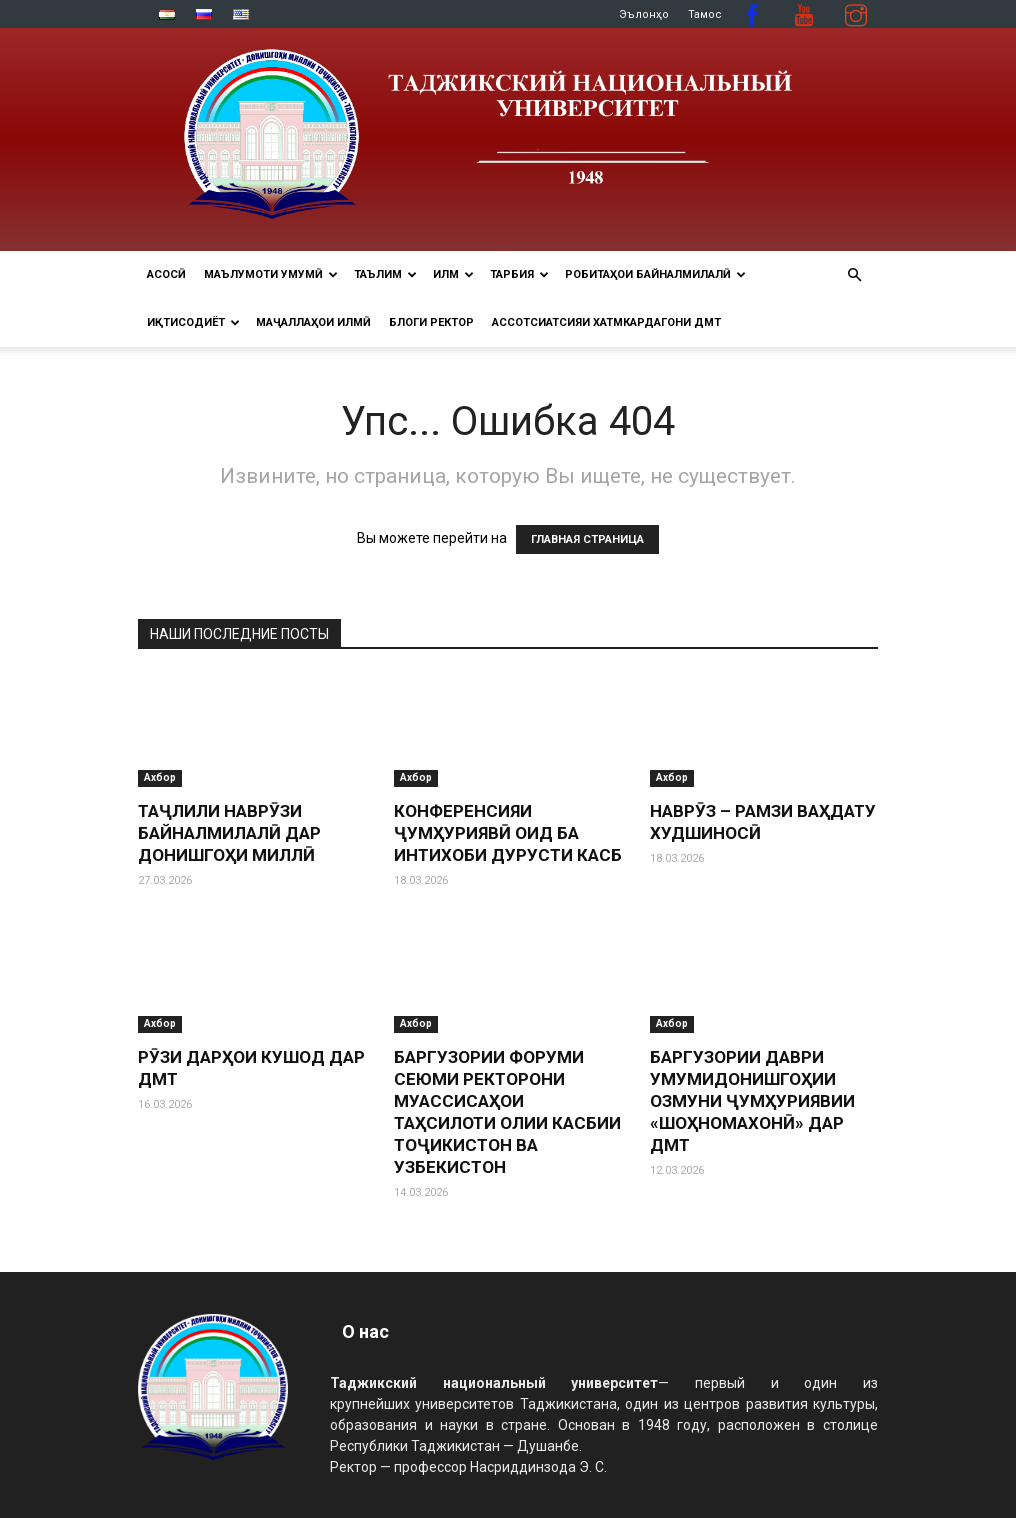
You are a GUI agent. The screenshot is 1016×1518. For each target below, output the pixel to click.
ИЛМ (453, 274)
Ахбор (160, 777)
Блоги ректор (431, 322)
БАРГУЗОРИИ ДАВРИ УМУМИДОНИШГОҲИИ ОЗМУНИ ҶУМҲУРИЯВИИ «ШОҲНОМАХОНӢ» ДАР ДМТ (752, 1101)
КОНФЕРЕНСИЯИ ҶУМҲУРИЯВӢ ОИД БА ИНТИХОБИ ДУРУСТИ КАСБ (508, 833)
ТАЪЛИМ (385, 274)
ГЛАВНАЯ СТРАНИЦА (587, 539)
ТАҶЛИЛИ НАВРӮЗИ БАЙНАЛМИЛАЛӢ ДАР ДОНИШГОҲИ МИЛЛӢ (229, 833)
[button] (854, 275)
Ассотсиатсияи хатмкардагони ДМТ (606, 322)
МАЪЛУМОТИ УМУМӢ (271, 274)
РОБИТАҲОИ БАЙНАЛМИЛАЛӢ (655, 274)
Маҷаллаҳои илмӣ (313, 322)
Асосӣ (166, 274)
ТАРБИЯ (519, 274)
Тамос (705, 14)
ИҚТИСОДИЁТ (193, 322)
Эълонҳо (644, 14)
